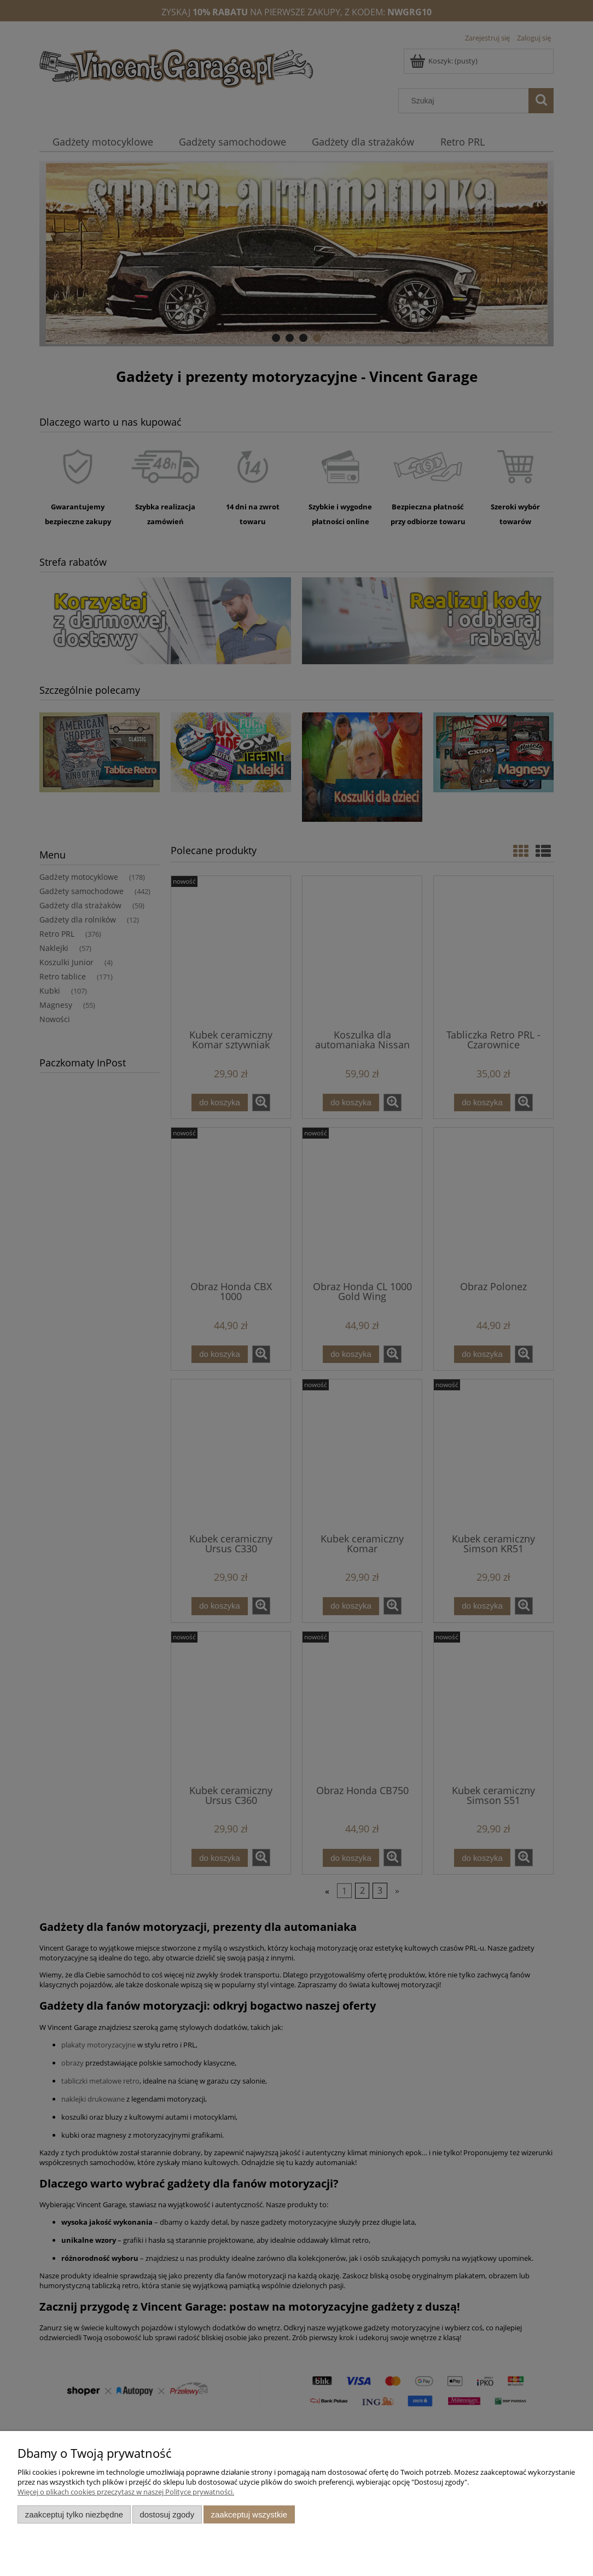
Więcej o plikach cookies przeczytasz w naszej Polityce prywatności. (126, 2492)
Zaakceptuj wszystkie (249, 2514)
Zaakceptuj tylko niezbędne (74, 2514)
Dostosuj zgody (166, 2514)
